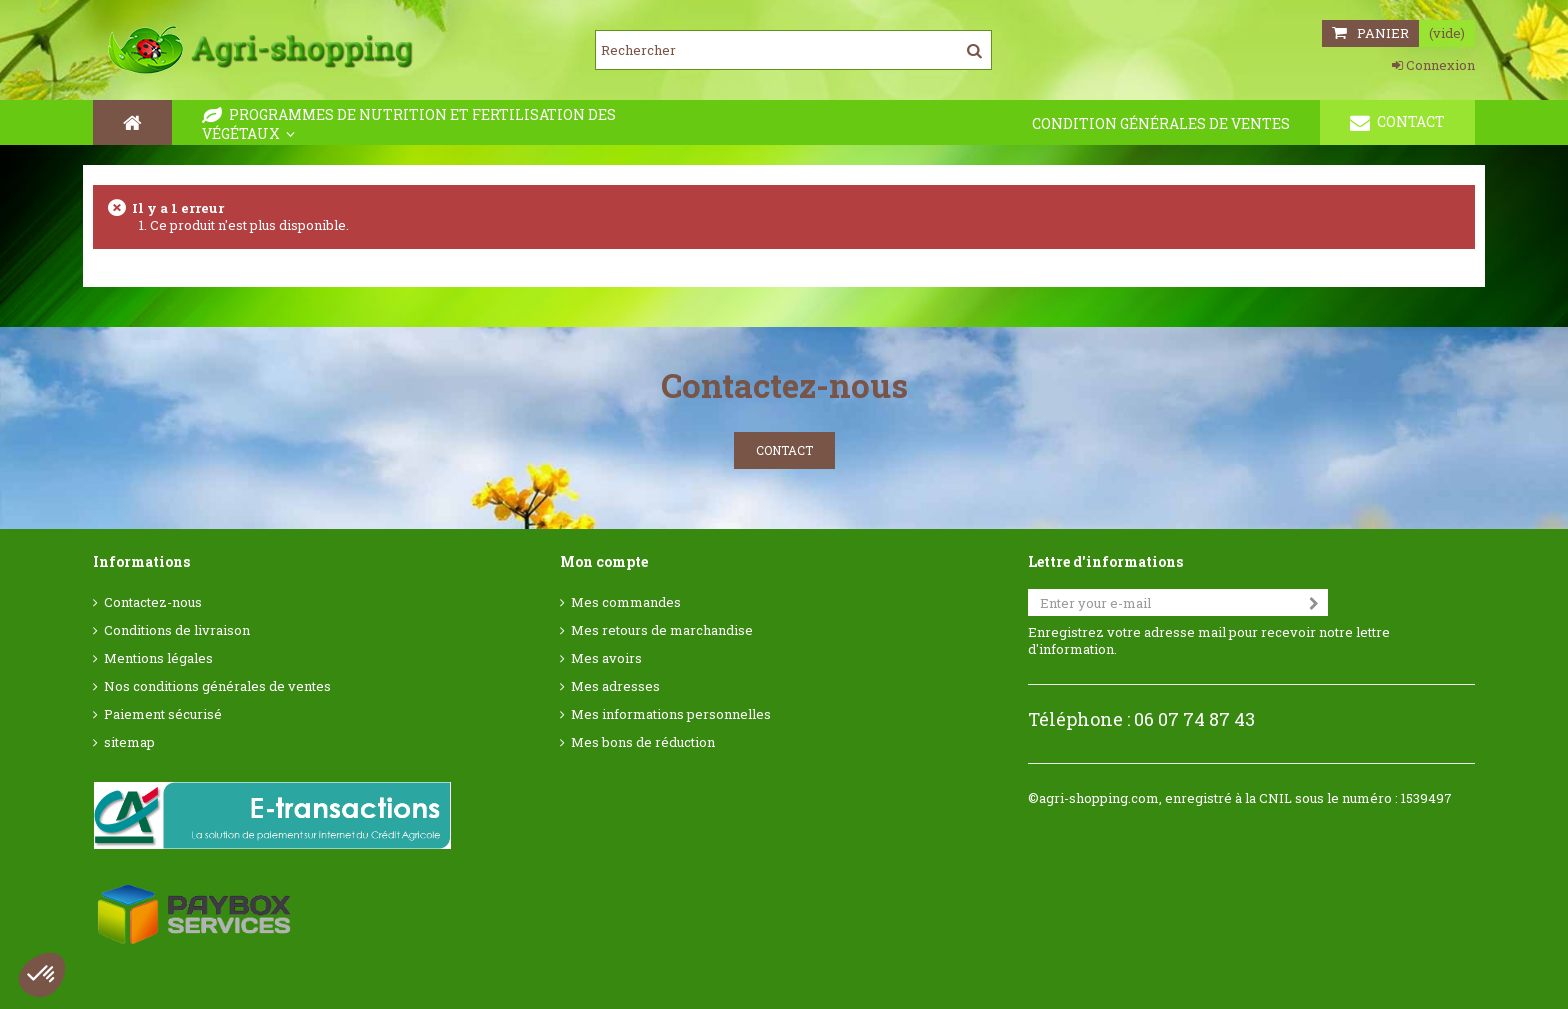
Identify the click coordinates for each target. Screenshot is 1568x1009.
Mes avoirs (606, 658)
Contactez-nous (153, 602)
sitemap (129, 742)
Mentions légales (158, 658)
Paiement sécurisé (163, 714)
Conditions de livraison (177, 630)
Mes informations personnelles (671, 714)
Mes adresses (615, 686)
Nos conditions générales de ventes (217, 686)
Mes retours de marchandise (662, 630)
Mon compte (604, 561)
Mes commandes (626, 602)
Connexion (1433, 65)
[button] (42, 975)
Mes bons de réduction (643, 742)
